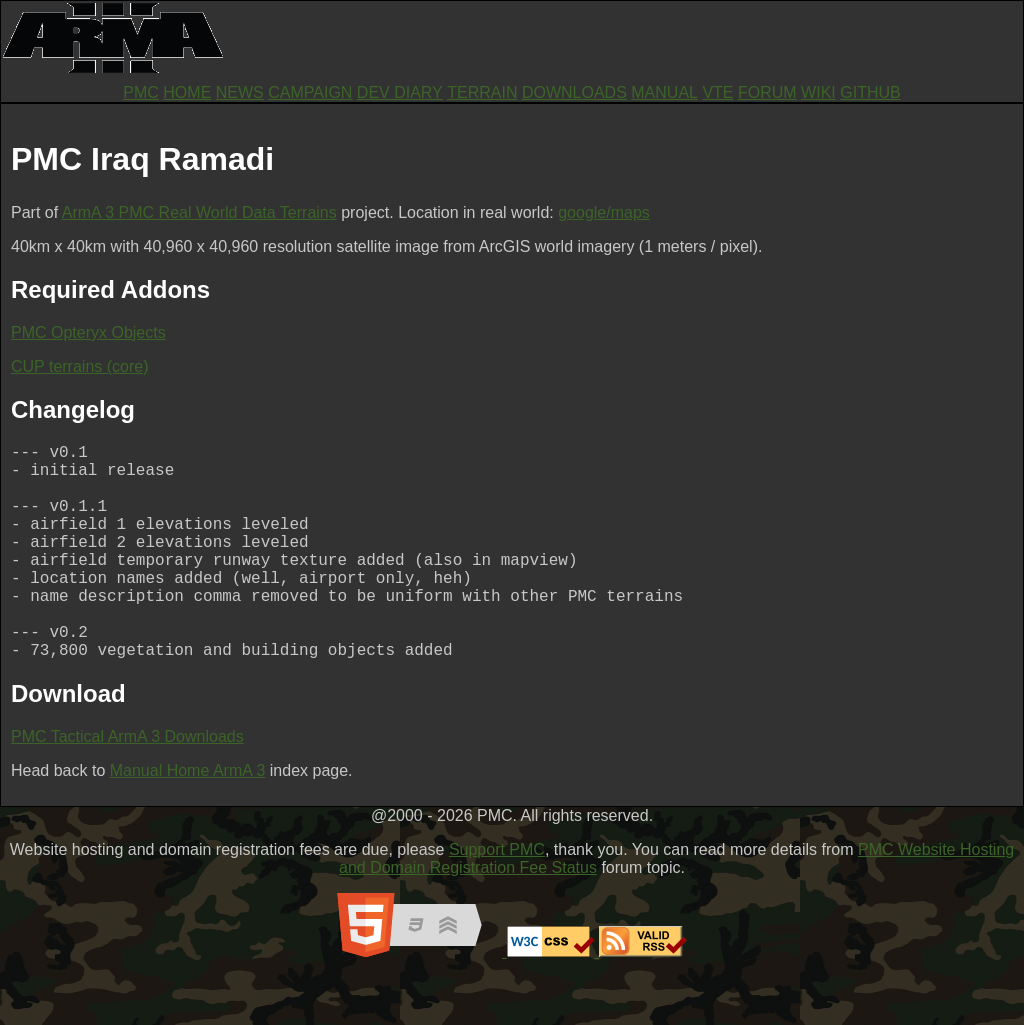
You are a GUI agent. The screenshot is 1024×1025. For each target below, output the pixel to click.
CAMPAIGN (310, 92)
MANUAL (664, 92)
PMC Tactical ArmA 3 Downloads (127, 784)
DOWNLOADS (574, 92)
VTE (717, 92)
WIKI (818, 92)
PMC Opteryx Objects (88, 332)
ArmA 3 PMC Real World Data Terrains (199, 212)
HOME (187, 92)
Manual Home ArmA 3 (188, 818)
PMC (141, 92)
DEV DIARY (400, 92)
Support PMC (497, 897)
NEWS (240, 92)
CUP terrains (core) (80, 366)
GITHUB (870, 92)
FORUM (767, 92)
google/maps (604, 212)
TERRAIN (482, 92)
